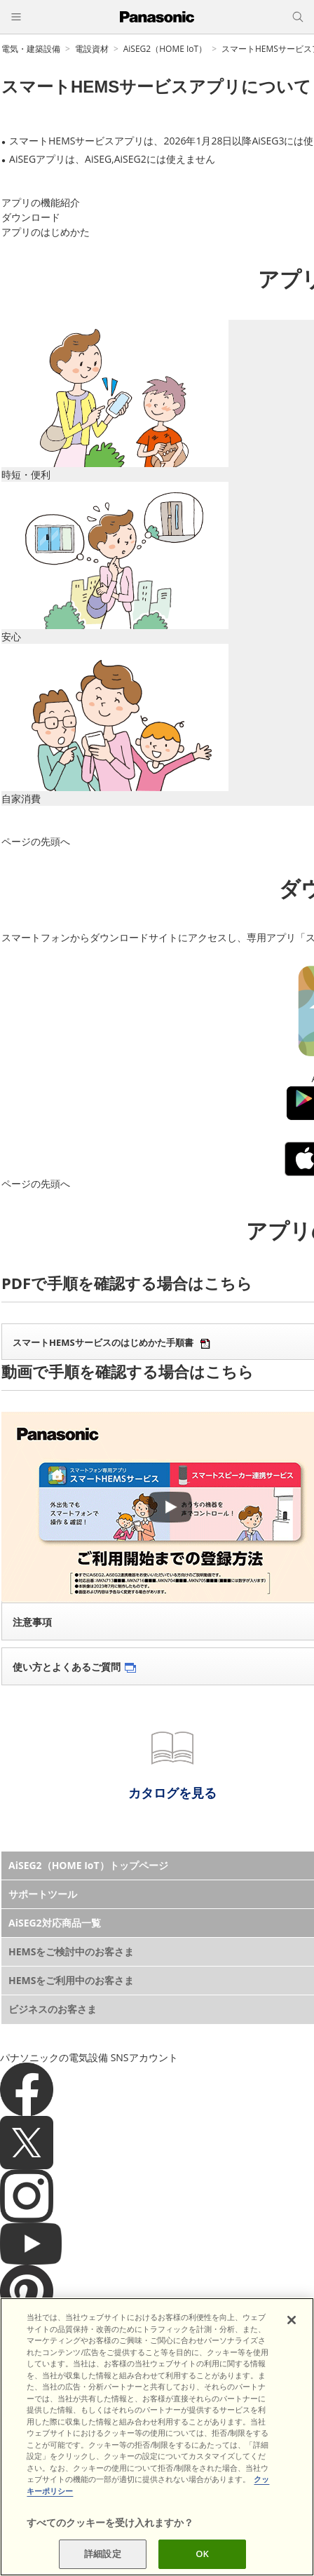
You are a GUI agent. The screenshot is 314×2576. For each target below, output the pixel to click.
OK (202, 2560)
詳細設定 (102, 2560)
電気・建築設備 (30, 49)
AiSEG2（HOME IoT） (165, 49)
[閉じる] (291, 2326)
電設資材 (92, 49)
